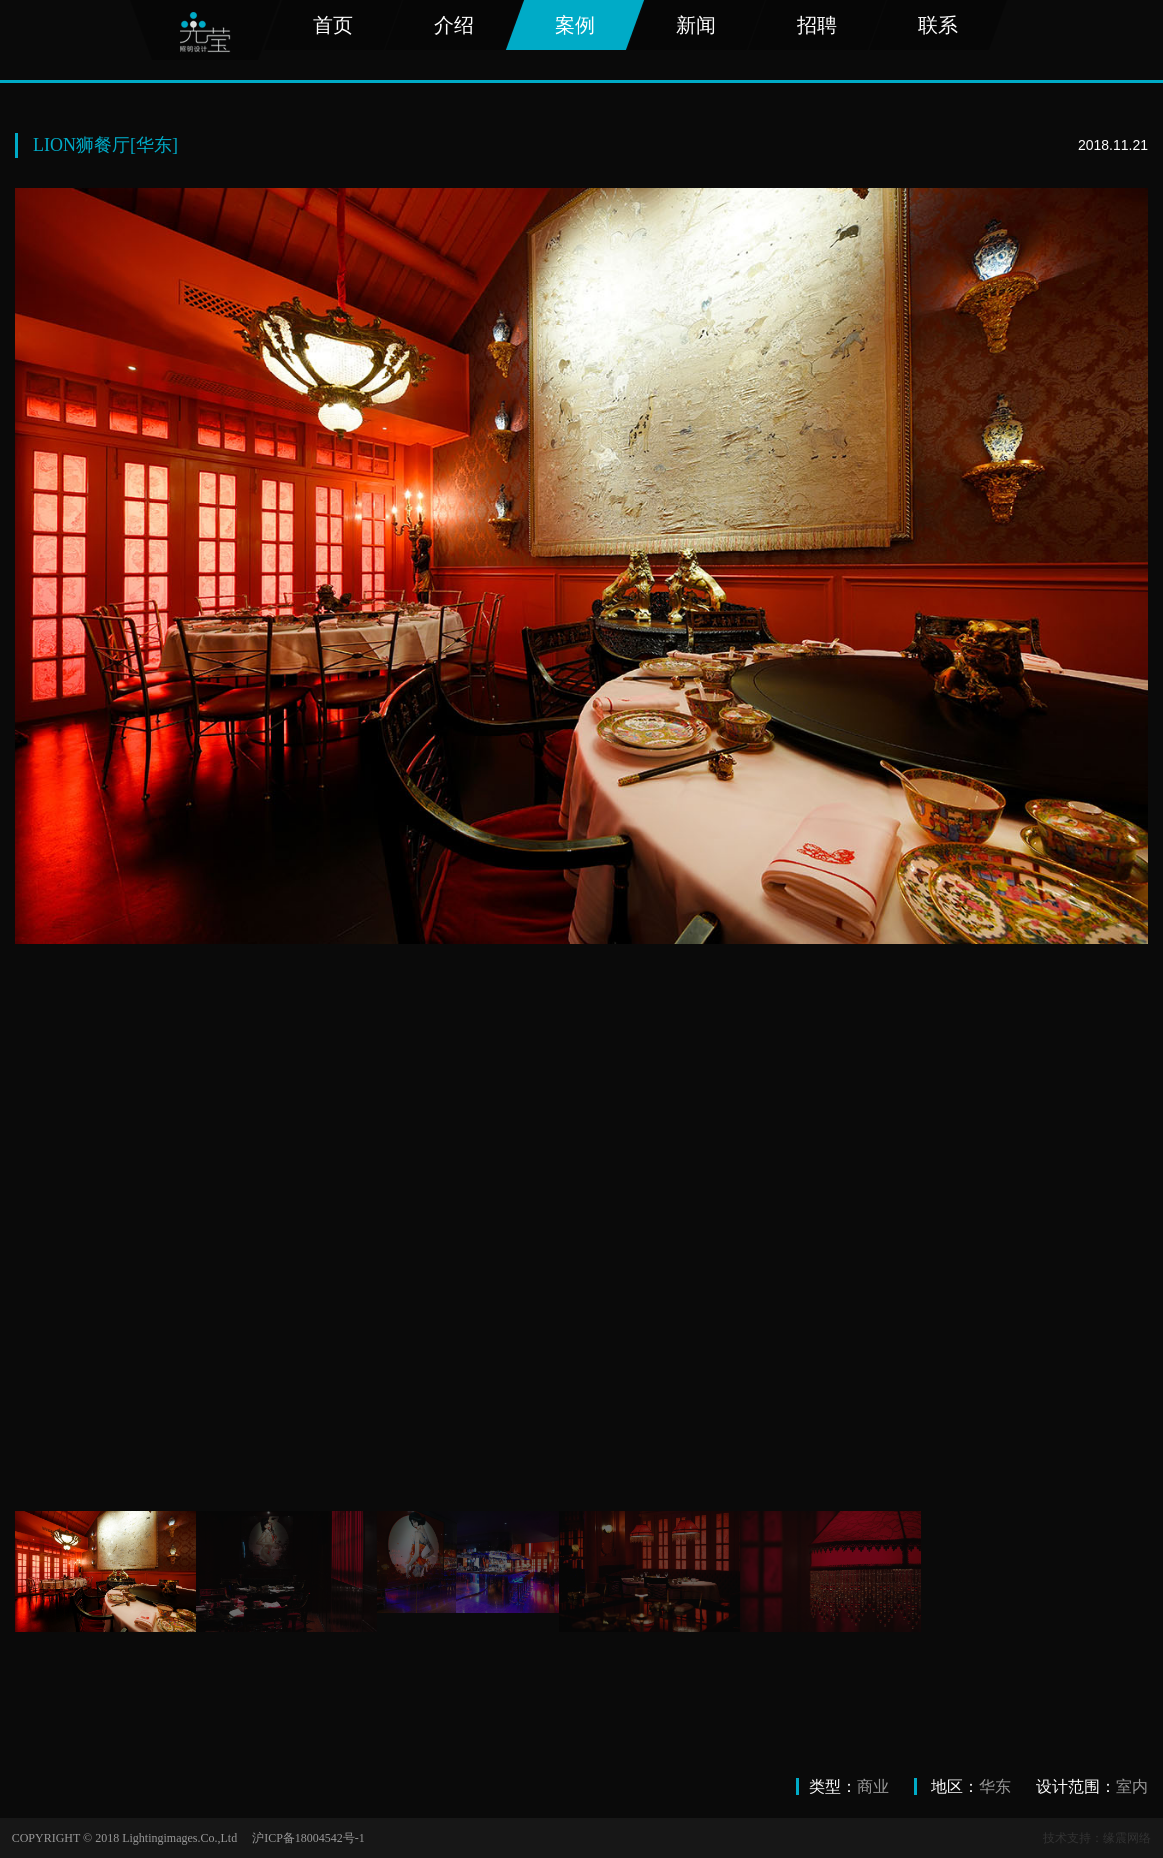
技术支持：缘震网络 (1097, 1838)
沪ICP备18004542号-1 (308, 1838)
